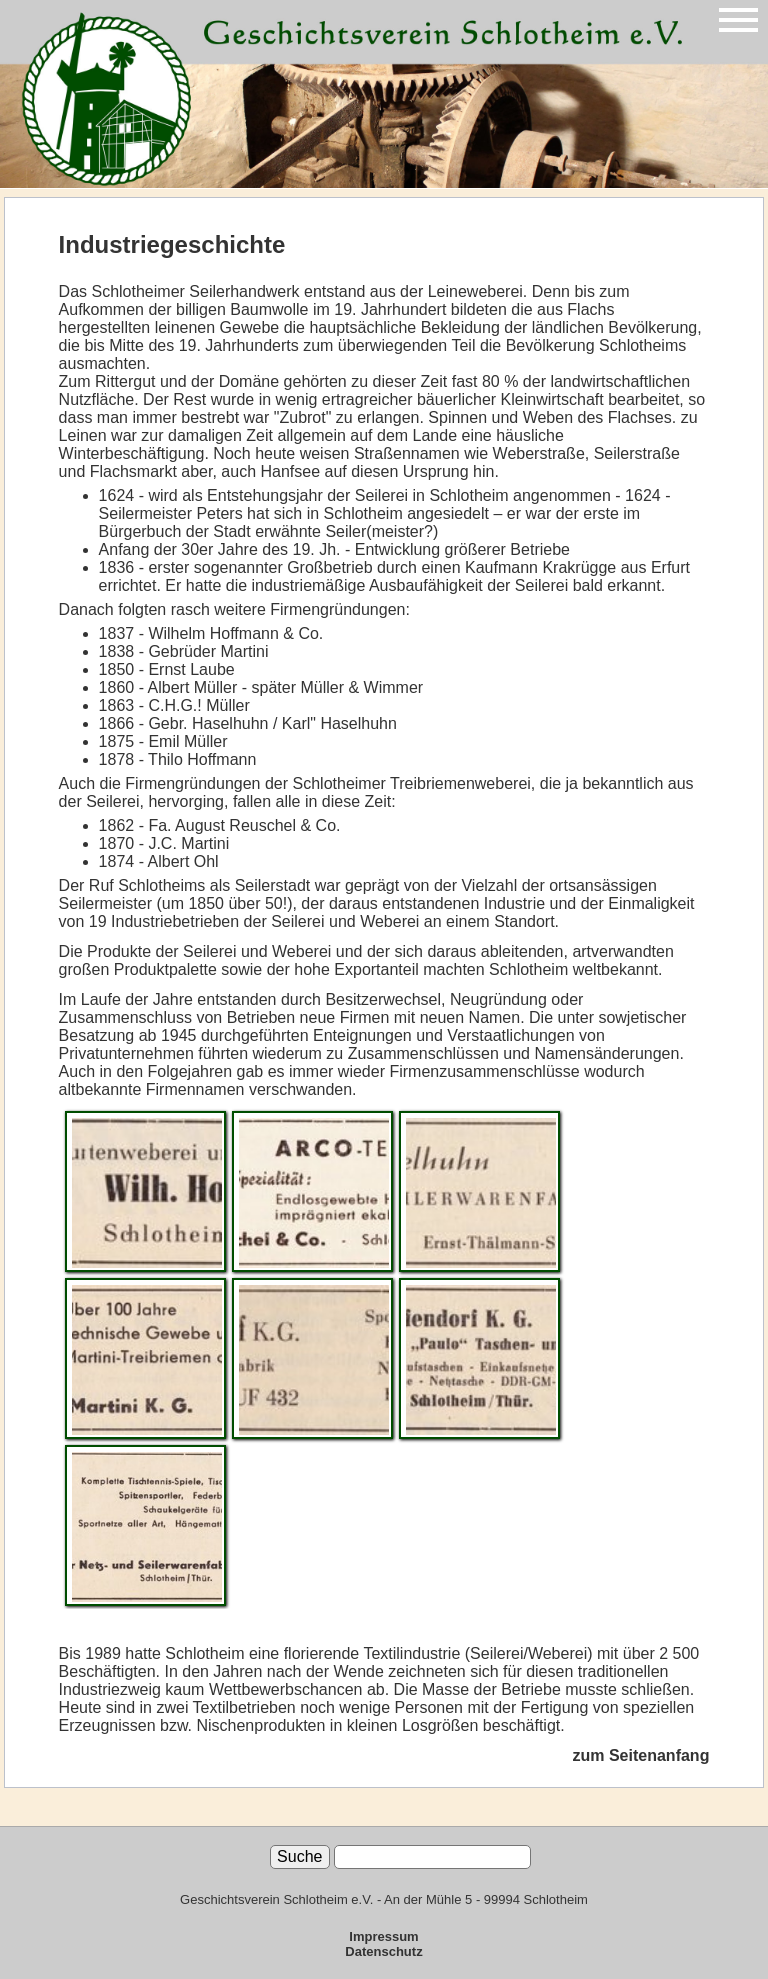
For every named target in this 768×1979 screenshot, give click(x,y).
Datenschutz (383, 1951)
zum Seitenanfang (641, 1755)
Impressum (383, 1936)
